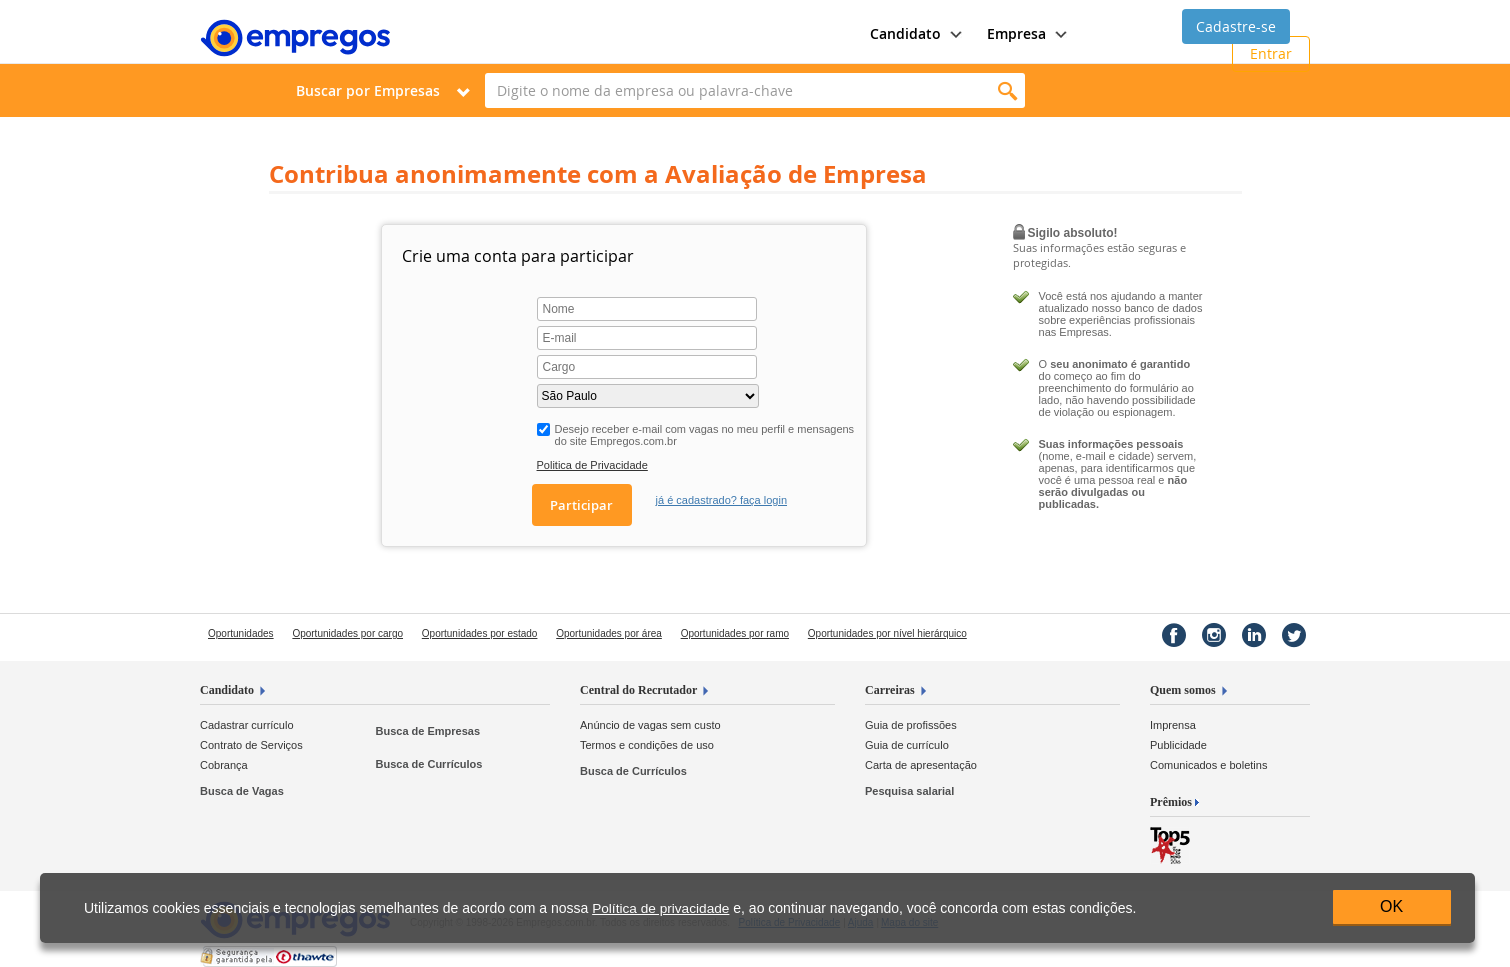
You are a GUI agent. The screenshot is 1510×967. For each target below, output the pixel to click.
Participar (581, 505)
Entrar (1271, 53)
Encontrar (1007, 90)
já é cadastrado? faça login (721, 500)
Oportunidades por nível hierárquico (887, 633)
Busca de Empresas (427, 731)
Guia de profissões (911, 725)
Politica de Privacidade (592, 465)
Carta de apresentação (921, 765)
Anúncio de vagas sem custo (650, 725)
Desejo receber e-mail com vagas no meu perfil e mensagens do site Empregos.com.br (705, 435)
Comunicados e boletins (1208, 765)
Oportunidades (241, 633)
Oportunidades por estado (480, 633)
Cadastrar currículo (247, 725)
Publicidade (1178, 745)
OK (1391, 906)
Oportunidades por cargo (347, 633)
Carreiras (890, 690)
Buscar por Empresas (368, 90)
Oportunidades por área (609, 633)
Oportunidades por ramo (735, 633)
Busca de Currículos (428, 764)
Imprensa (1173, 725)
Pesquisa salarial (909, 791)
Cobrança (224, 765)
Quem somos (1183, 690)
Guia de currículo (907, 745)
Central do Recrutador (638, 690)
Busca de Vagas (242, 791)
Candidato (227, 690)
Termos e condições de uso (647, 745)
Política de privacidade (660, 908)
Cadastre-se (1236, 26)
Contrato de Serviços (251, 745)
